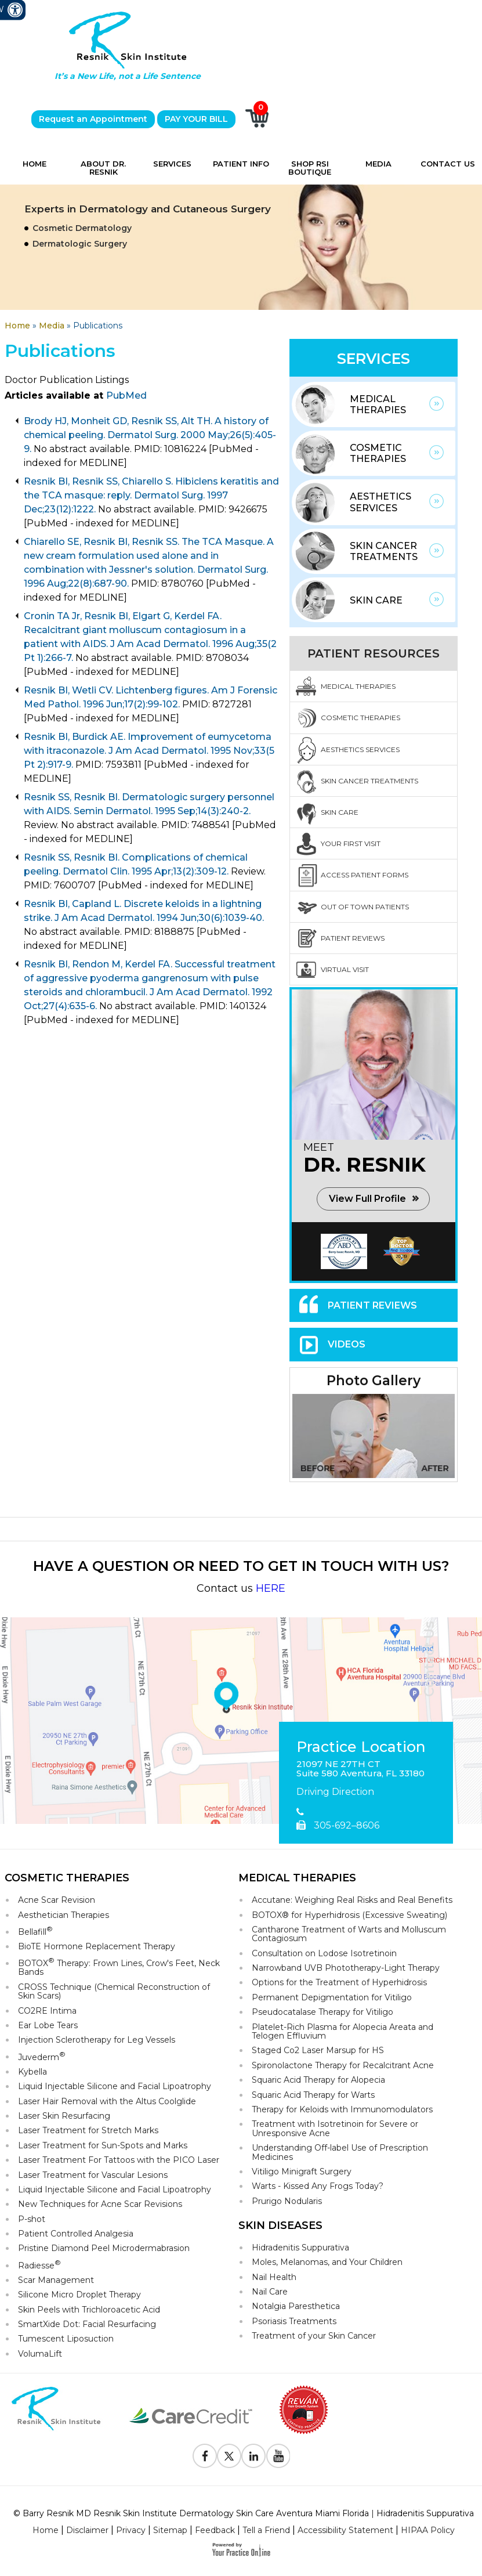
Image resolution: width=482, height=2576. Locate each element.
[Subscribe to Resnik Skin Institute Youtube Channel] (278, 2456)
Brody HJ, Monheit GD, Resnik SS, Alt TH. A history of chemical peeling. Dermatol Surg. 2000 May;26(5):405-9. (150, 435)
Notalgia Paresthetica (296, 2306)
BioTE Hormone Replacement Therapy (96, 1946)
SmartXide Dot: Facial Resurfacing (87, 2324)
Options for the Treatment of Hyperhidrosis (339, 1982)
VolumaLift (40, 2354)
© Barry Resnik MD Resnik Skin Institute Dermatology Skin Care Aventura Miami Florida (191, 2513)
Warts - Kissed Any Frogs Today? (317, 2186)
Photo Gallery (374, 1380)
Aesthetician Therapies (63, 1915)
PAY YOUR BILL (196, 119)
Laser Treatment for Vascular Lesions (93, 2175)
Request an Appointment (93, 119)
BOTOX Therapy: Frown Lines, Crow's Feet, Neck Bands (119, 1966)
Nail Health (274, 2277)
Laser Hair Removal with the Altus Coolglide (107, 2101)
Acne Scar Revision (56, 1900)
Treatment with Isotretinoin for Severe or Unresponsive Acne (335, 2128)
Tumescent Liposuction (66, 2338)
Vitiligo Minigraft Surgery (301, 2171)
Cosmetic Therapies (378, 453)
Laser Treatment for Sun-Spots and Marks (102, 2145)
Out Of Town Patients (365, 906)
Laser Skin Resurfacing (64, 2116)
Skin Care (376, 600)
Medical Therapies (378, 404)
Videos (346, 1344)
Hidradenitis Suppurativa (300, 2247)
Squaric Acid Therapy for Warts (313, 2095)
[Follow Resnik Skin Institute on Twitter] (229, 2456)
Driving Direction (335, 1791)
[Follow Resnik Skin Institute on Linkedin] (253, 2456)
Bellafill (35, 1931)
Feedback (215, 2530)
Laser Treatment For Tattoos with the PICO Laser (118, 2160)
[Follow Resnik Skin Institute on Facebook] (205, 2456)
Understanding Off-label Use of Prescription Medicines (340, 2152)
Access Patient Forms (364, 874)
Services (172, 163)
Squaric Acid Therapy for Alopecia (318, 2080)
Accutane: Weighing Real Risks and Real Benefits (352, 1900)
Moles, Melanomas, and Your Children (327, 2262)
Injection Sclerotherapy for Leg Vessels (96, 2040)
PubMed (126, 395)
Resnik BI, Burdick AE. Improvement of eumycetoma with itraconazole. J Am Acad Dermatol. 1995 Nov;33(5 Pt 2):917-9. (149, 750)
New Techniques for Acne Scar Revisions (100, 2204)
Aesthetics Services (380, 502)
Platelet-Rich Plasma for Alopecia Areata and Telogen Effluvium (342, 2031)
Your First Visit (350, 843)
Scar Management (56, 2280)
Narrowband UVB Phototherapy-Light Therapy (346, 1968)
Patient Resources (373, 653)
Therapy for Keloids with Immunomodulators (342, 2109)
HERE (270, 1588)
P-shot (31, 2219)
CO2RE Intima (47, 2011)
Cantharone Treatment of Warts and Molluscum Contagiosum (349, 1933)
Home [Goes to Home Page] (17, 325)
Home (34, 163)
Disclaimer (87, 2530)
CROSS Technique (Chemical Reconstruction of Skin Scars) (114, 1991)
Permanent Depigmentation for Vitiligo (332, 1997)
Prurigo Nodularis (287, 2201)
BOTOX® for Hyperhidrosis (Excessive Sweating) (349, 1915)
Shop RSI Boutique (309, 167)
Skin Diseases (280, 2225)
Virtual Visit (345, 969)
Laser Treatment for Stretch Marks (88, 2130)
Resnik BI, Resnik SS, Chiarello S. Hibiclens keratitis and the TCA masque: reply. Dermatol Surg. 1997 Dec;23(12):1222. (151, 495)
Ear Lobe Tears (48, 2025)
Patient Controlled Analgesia (75, 2233)
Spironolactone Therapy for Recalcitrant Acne (343, 2065)
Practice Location (361, 1747)
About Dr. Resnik (103, 167)
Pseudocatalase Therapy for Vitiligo (322, 2012)
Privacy (131, 2530)
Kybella (32, 2071)
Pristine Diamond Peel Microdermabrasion (104, 2248)
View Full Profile (367, 1198)
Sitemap (170, 2530)
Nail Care (270, 2291)
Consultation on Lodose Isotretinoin (324, 1953)
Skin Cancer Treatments (384, 551)
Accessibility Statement (345, 2530)
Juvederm (42, 2056)
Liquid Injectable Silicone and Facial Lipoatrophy (114, 2086)
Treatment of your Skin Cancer (314, 2336)
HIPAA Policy (428, 2530)
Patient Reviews (353, 938)
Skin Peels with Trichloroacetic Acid (89, 2309)
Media (378, 163)
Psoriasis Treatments (294, 2321)
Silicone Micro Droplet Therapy (79, 2294)
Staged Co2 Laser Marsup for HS (318, 2050)
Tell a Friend (266, 2530)
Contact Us (448, 163)
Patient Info (241, 163)
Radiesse (39, 2265)
